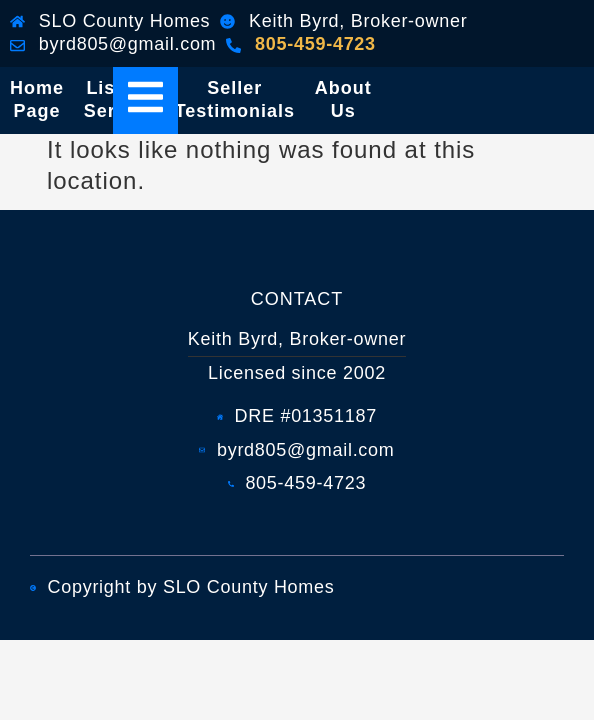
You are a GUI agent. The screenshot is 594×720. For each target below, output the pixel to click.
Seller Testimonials (235, 99)
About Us (343, 99)
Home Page (37, 99)
